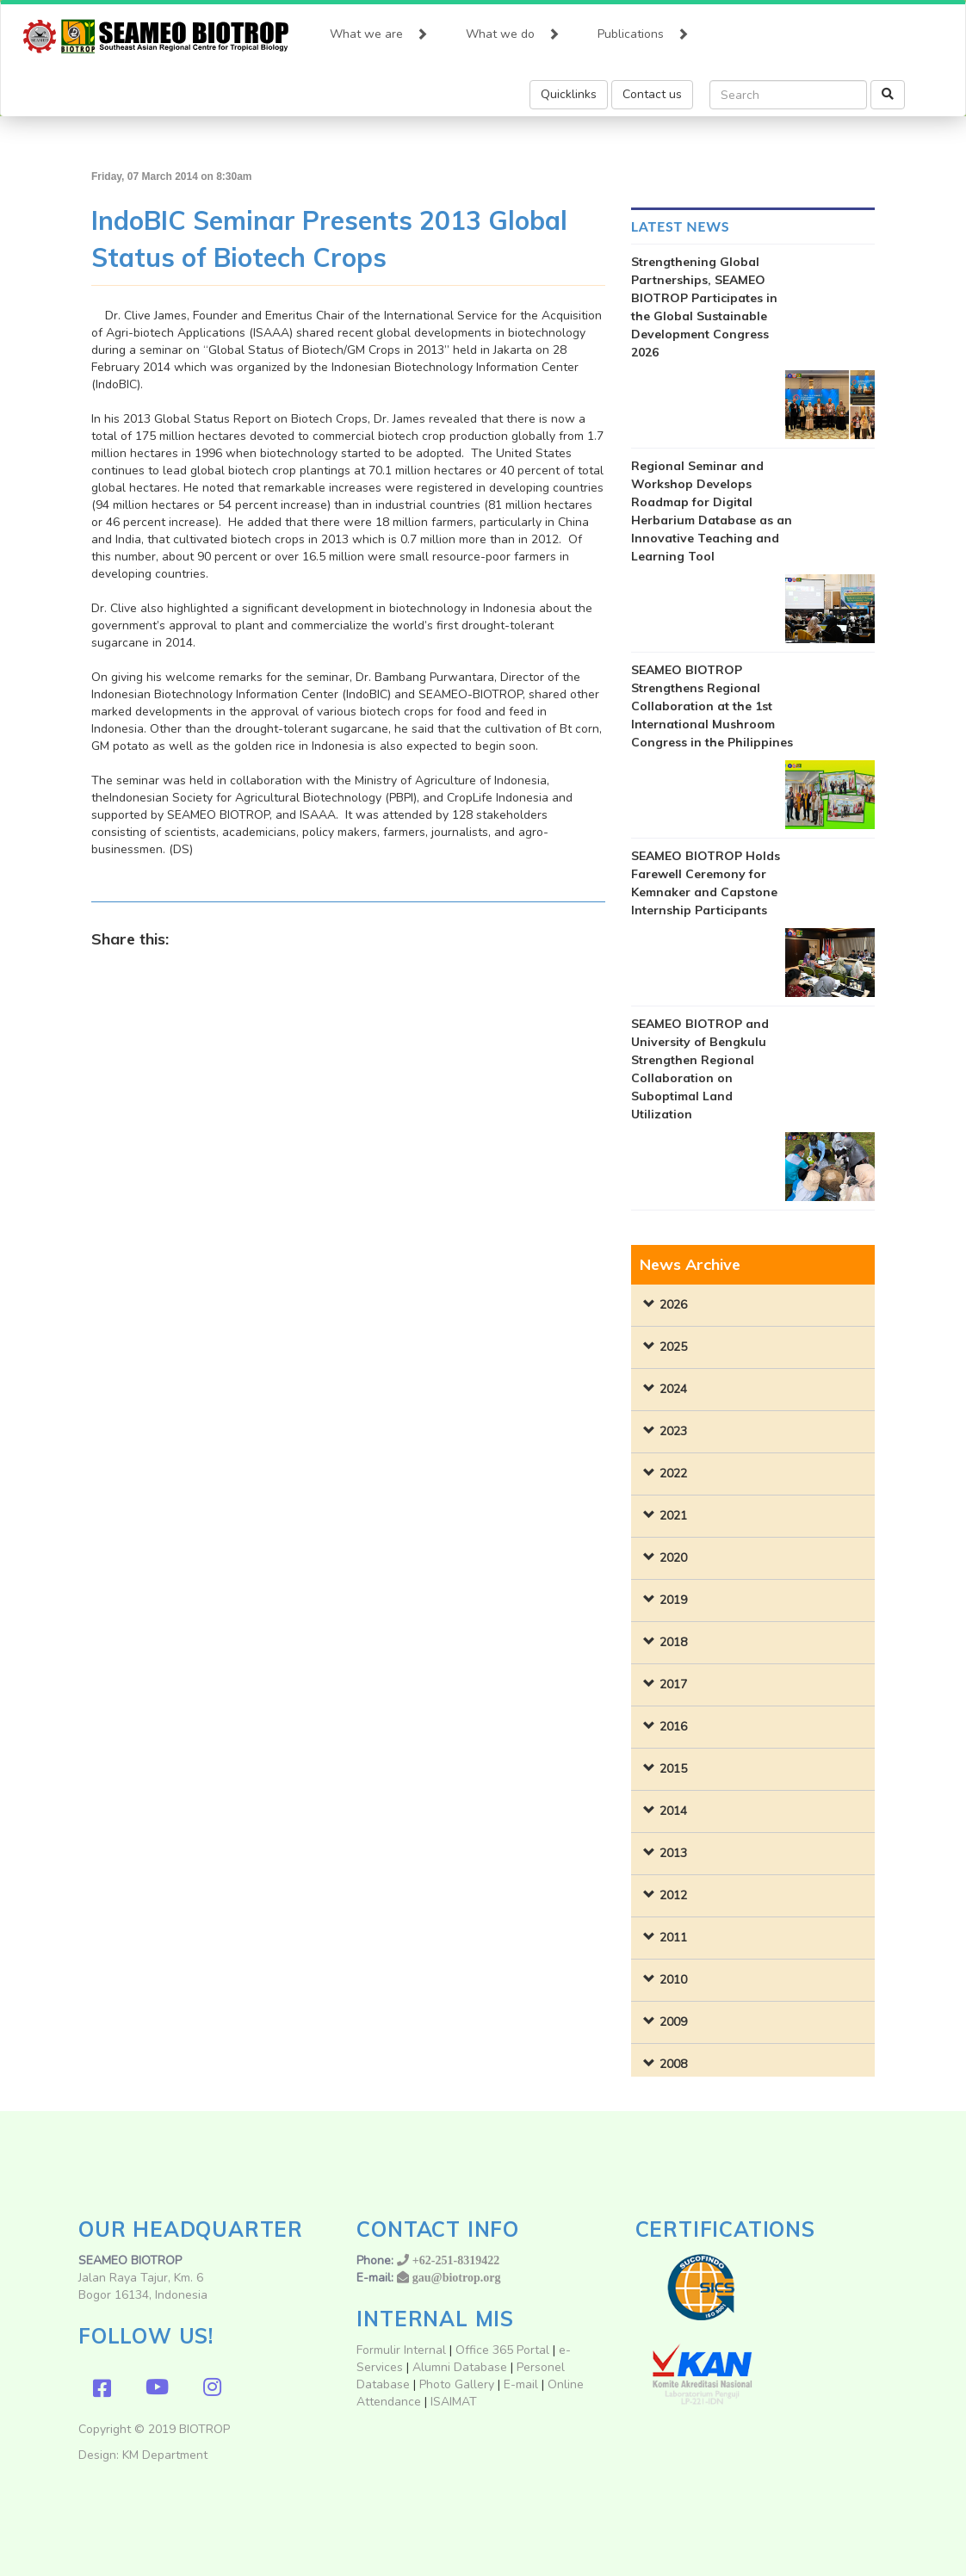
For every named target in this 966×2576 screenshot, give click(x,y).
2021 (673, 1516)
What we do (513, 30)
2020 (673, 1558)
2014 (673, 1811)
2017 (673, 1684)
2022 (673, 1473)
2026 (673, 1305)
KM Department (164, 2455)
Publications (643, 30)
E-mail (523, 2384)
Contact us (652, 94)
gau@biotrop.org (456, 2277)
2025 (673, 1347)
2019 (673, 1600)
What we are (379, 30)
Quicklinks (569, 94)
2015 (673, 1769)
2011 (673, 1937)
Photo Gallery (456, 2384)
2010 (673, 1980)
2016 (673, 1726)
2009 (673, 2022)
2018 (673, 1642)
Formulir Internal (401, 2350)
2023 (673, 1431)
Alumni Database (459, 2367)
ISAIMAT (453, 2401)
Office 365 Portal (502, 2350)
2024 (673, 1389)
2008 (673, 2064)
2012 (673, 1895)
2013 (673, 1853)
